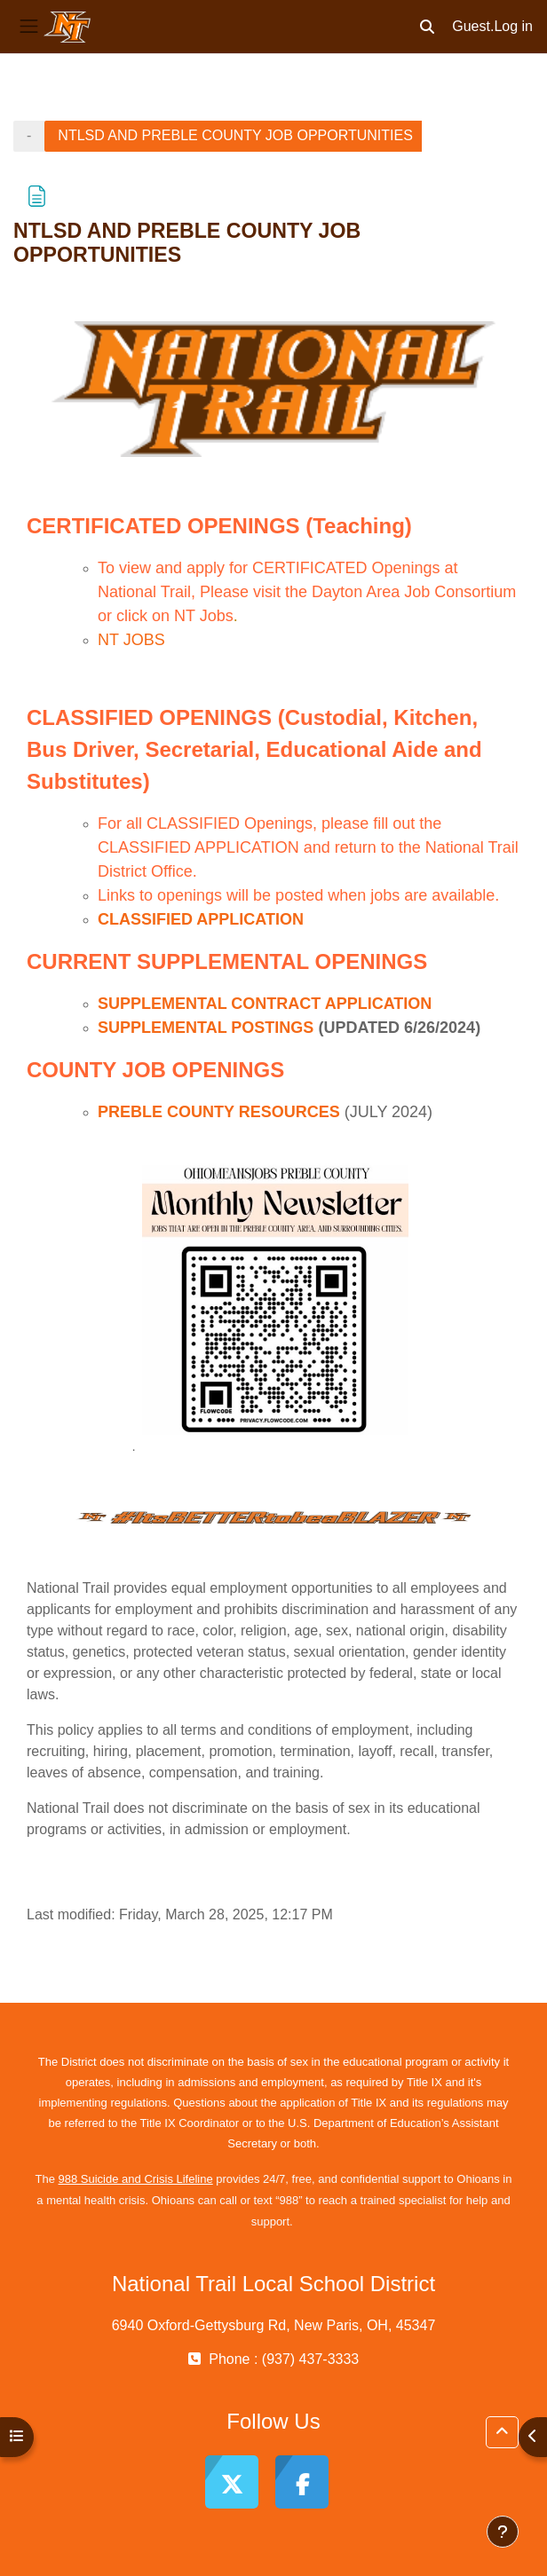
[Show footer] (503, 2532)
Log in (513, 26)
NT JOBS (131, 640)
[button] (427, 26)
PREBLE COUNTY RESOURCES (219, 1112)
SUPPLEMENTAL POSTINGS (205, 1027)
